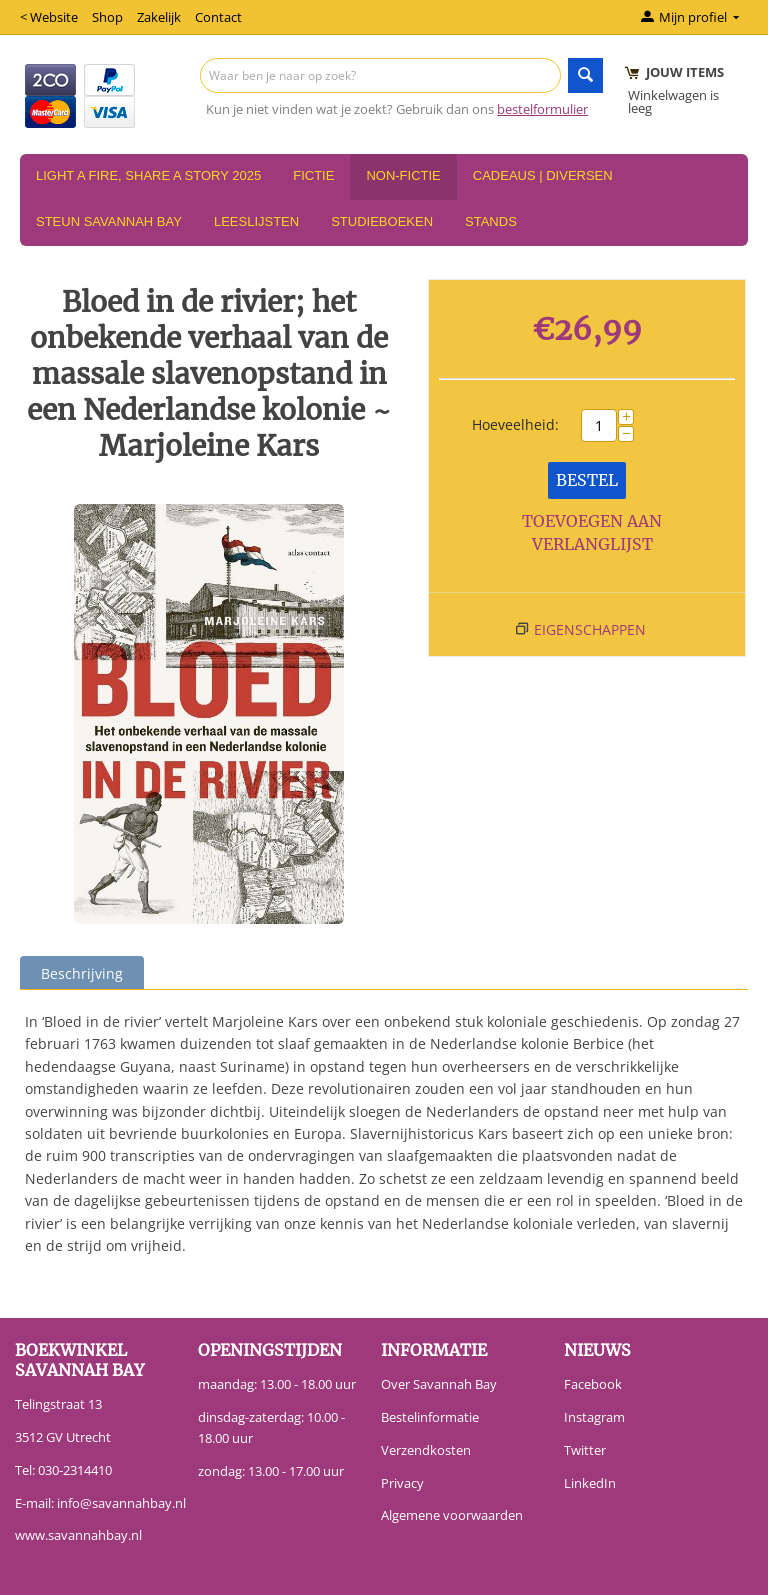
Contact (218, 17)
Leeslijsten (256, 221)
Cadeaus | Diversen (543, 175)
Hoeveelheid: (515, 424)
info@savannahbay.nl (121, 1503)
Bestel (587, 480)
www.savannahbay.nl (78, 1535)
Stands (491, 221)
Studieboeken (382, 221)
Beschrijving (82, 973)
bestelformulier (542, 109)
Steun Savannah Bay (109, 221)
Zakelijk (159, 17)
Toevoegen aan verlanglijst (592, 532)
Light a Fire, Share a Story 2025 (148, 175)
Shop (107, 17)
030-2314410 (75, 1470)
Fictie (313, 175)
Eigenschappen (590, 629)
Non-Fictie (403, 175)
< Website (49, 17)
